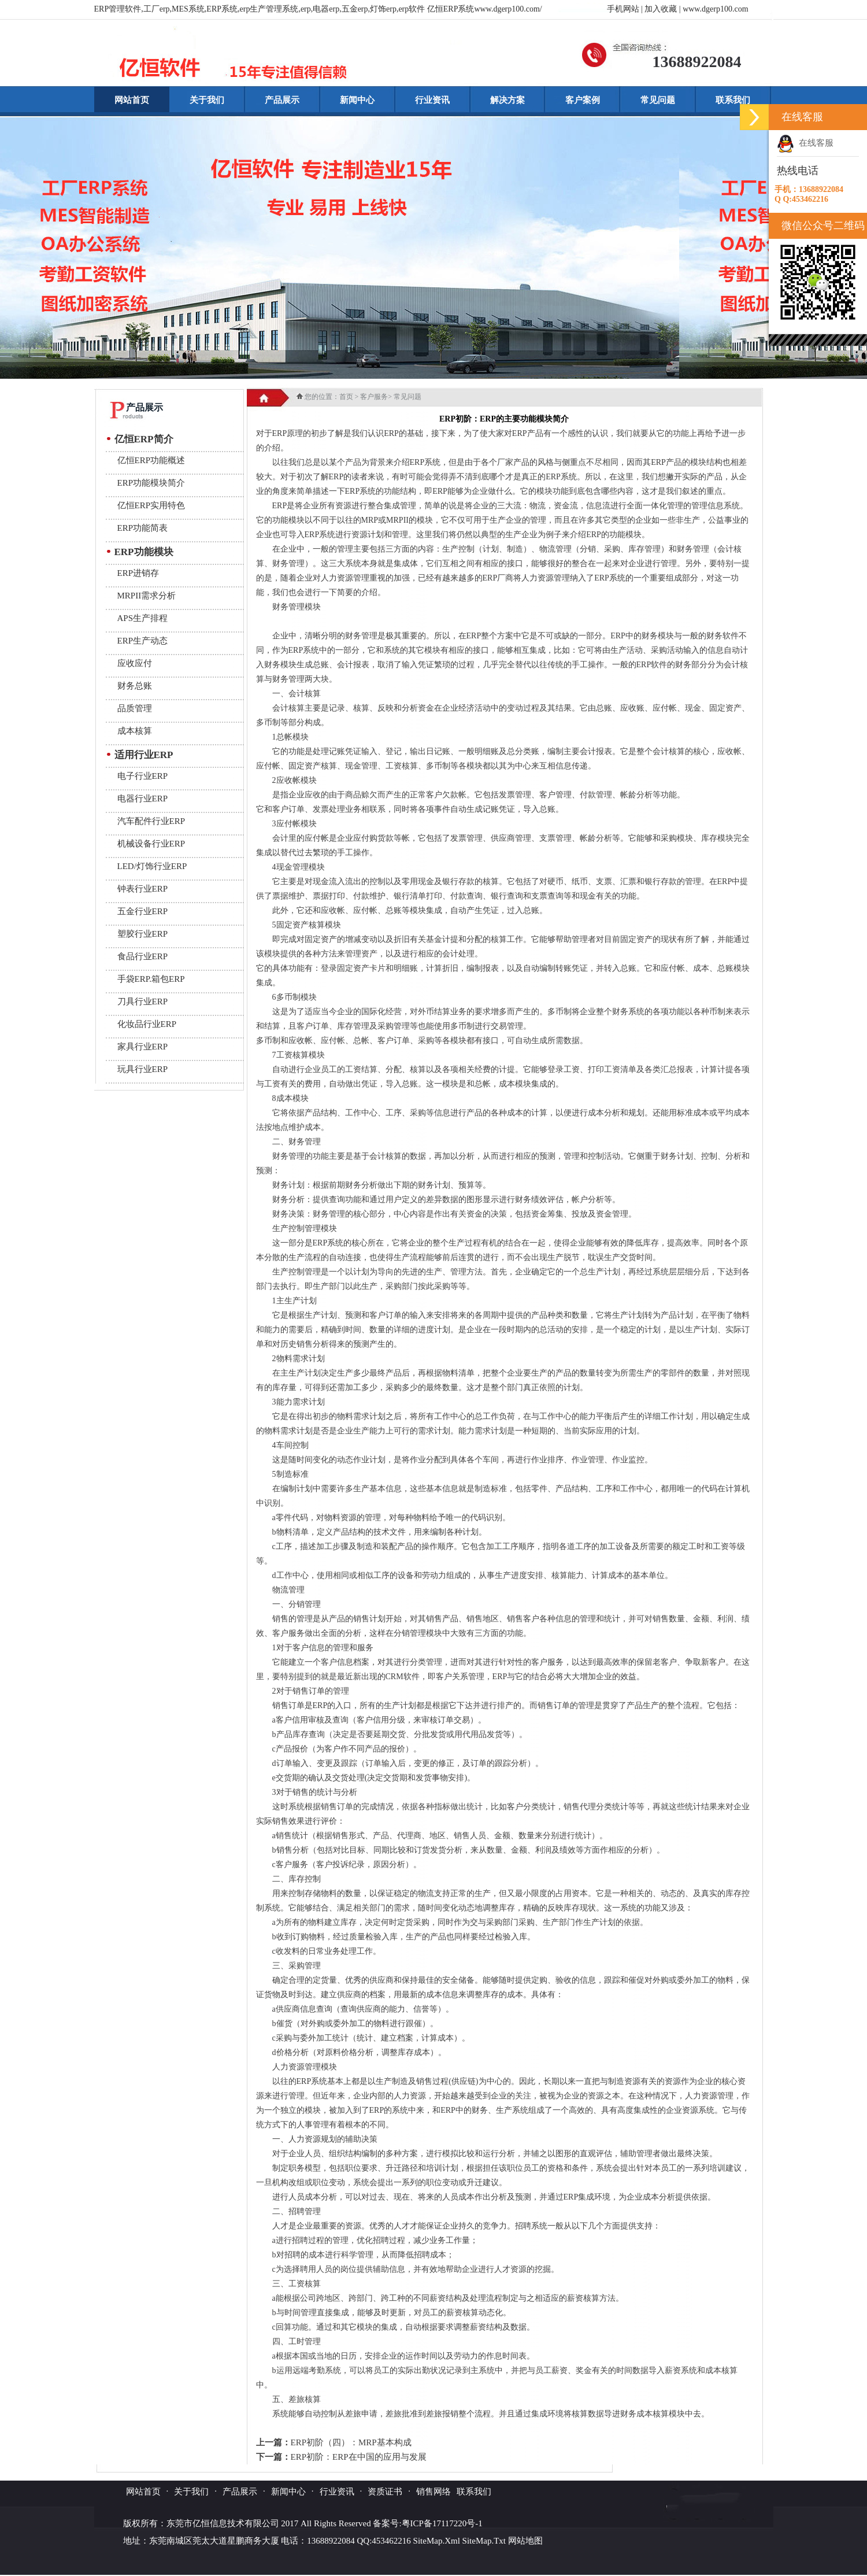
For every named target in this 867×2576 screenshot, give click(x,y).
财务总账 (134, 685)
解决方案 (507, 100)
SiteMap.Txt (484, 2540)
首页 (346, 397)
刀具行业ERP (142, 1001)
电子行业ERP (142, 776)
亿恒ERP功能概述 (151, 460)
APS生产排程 (142, 618)
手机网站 (623, 9)
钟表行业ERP (142, 888)
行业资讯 (432, 100)
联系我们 (733, 100)
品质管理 (134, 708)
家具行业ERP (142, 1046)
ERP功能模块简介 (151, 482)
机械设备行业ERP (151, 843)
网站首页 (131, 100)
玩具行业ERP (142, 1069)
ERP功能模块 (143, 551)
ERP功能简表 (142, 528)
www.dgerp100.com (715, 9)
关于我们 (207, 100)
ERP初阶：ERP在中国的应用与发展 (359, 2457)
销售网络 (433, 2491)
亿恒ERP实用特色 (151, 505)
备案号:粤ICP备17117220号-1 (427, 2523)
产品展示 (282, 100)
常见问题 (657, 100)
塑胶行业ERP (142, 933)
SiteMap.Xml (436, 2540)
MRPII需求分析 (146, 595)
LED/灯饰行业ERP (152, 866)
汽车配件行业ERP (151, 821)
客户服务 (374, 397)
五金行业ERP (142, 911)
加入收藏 (660, 9)
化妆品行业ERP (147, 1024)
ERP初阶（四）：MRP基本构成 (351, 2442)
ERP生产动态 (142, 640)
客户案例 (582, 100)
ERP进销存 (138, 573)
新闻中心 (357, 100)
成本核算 (134, 731)
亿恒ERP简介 (143, 439)
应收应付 (134, 663)
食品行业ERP (142, 956)
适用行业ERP (143, 754)
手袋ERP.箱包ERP (151, 979)
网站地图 (525, 2540)
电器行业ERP (142, 798)
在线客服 (805, 142)
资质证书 (385, 2491)
